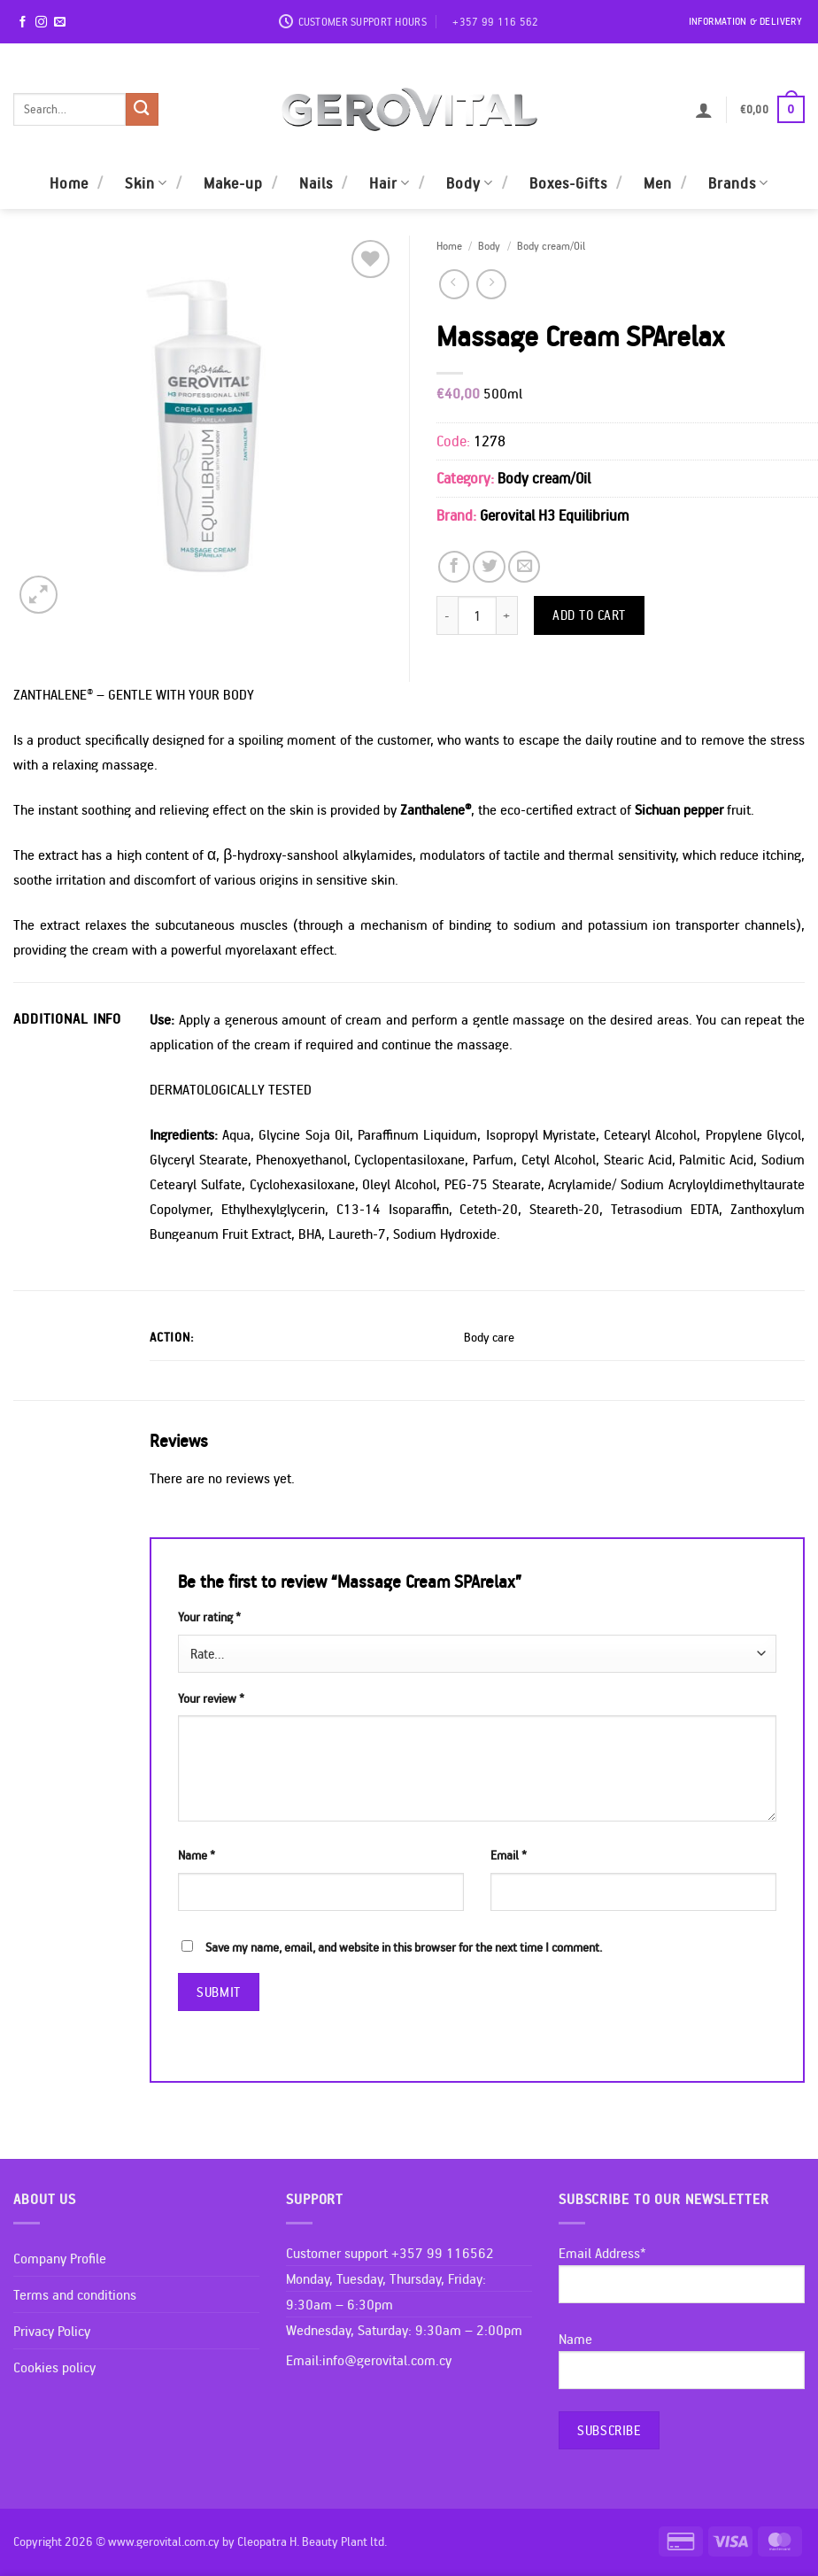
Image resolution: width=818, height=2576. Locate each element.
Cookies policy (54, 2367)
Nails (316, 183)
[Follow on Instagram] (41, 22)
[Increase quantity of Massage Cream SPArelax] (507, 615)
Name (196, 1855)
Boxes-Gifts (568, 183)
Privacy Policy (51, 2331)
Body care (489, 1337)
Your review (211, 1698)
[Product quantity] (477, 615)
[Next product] (454, 284)
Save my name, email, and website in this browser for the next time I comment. (403, 1947)
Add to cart (589, 614)
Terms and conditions (74, 2294)
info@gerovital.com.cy (386, 2360)
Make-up (233, 183)
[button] (704, 109)
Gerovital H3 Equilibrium (554, 515)
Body (469, 183)
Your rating (209, 1617)
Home (69, 183)
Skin (146, 183)
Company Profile (59, 2258)
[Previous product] (491, 284)
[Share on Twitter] (489, 567)
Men (658, 183)
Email (508, 1855)
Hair (389, 183)
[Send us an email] (60, 22)
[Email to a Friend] (524, 567)
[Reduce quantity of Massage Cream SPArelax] (447, 615)
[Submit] (142, 109)
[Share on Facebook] (454, 567)
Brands (738, 183)
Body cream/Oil (551, 245)
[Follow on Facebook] (22, 22)
